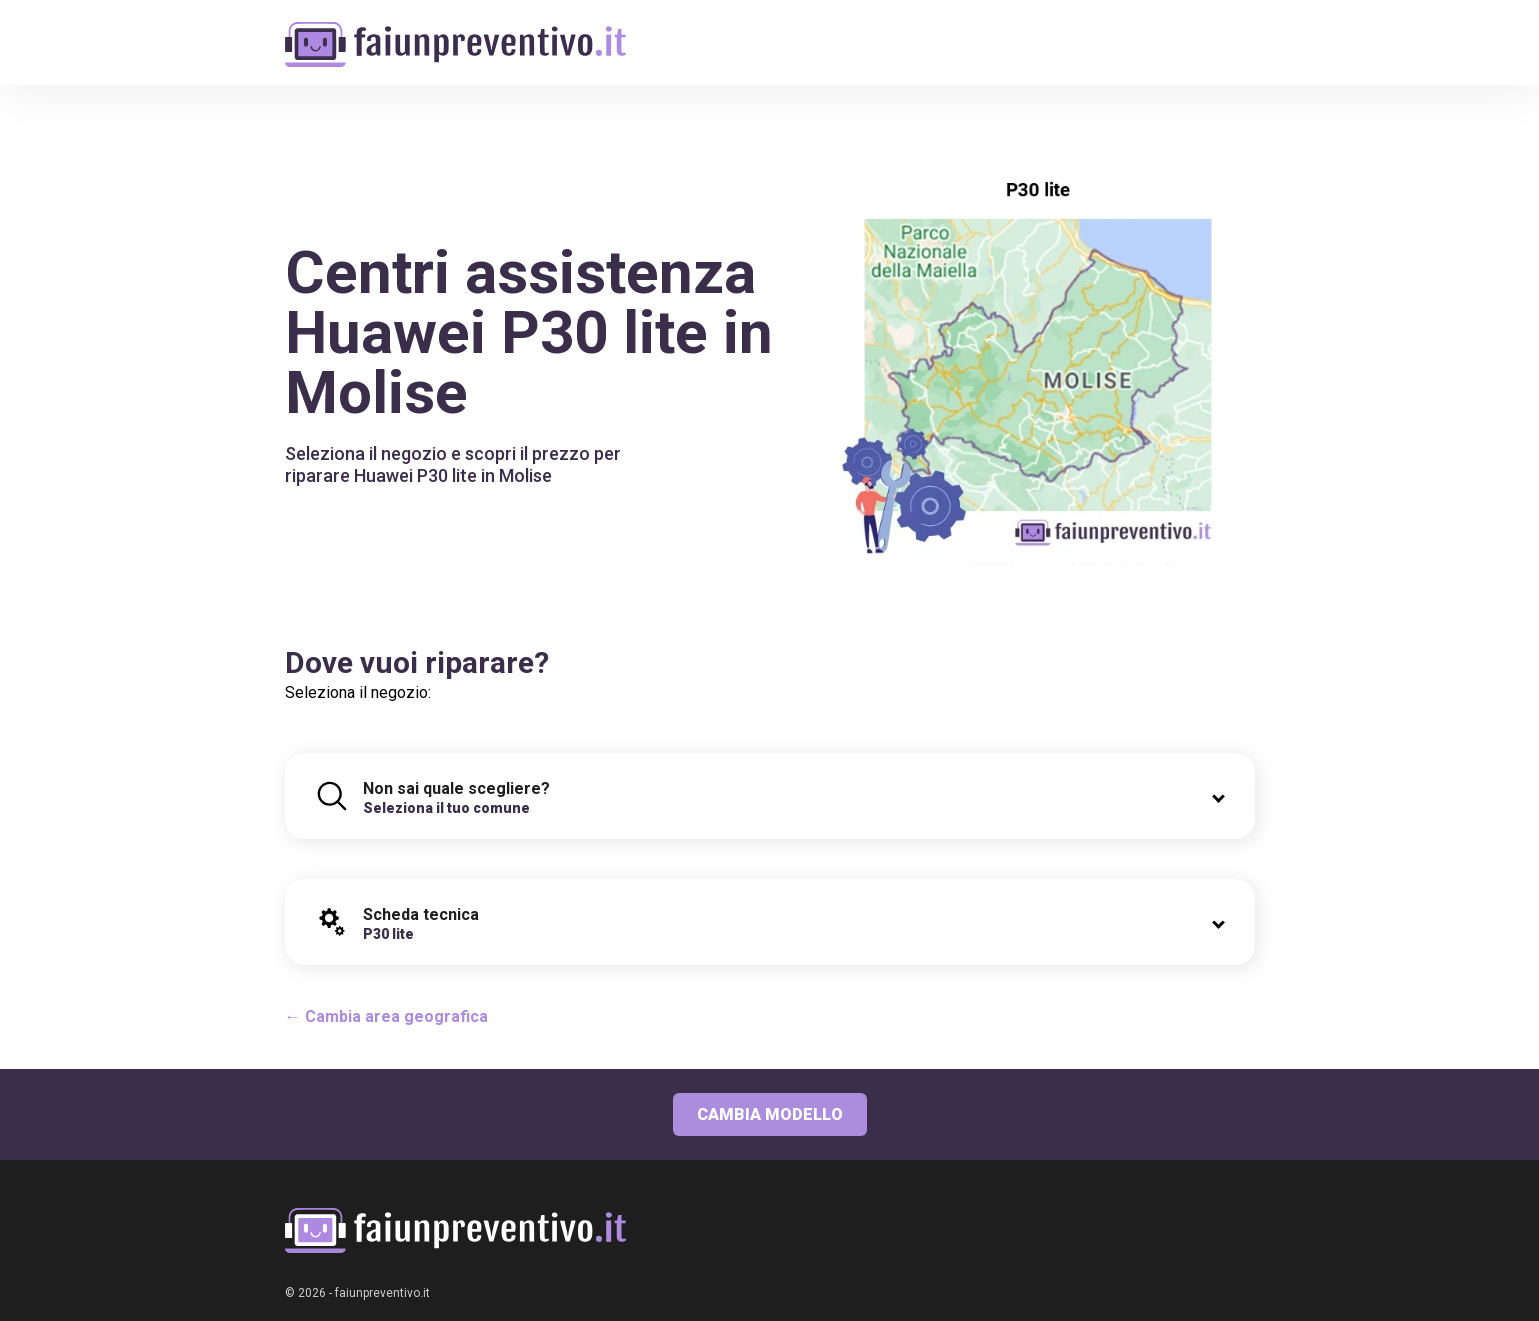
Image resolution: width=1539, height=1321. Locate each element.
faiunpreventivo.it (382, 1293)
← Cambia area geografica (386, 1016)
